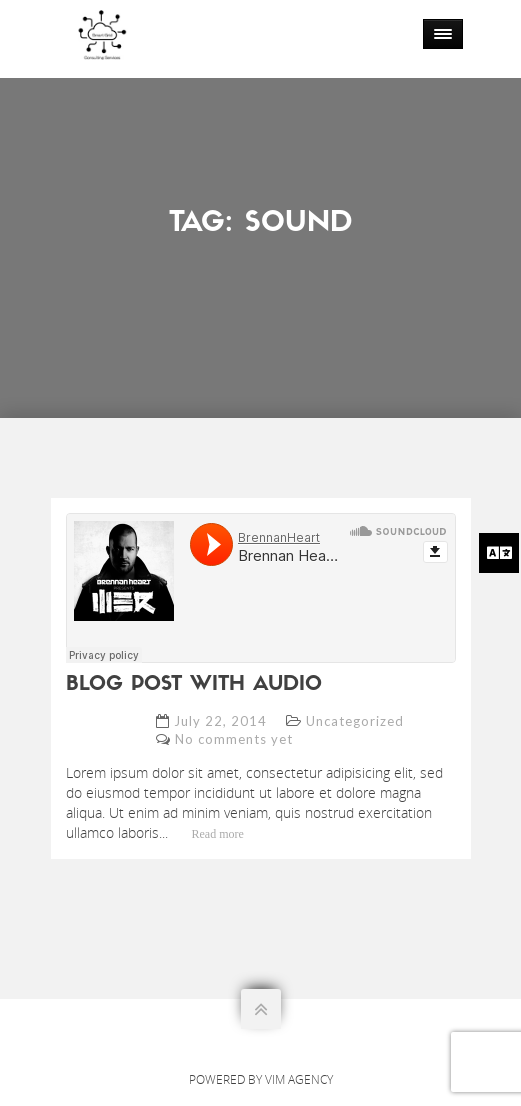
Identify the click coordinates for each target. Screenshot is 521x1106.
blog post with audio (194, 685)
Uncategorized (355, 721)
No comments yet (234, 739)
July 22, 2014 (220, 721)
